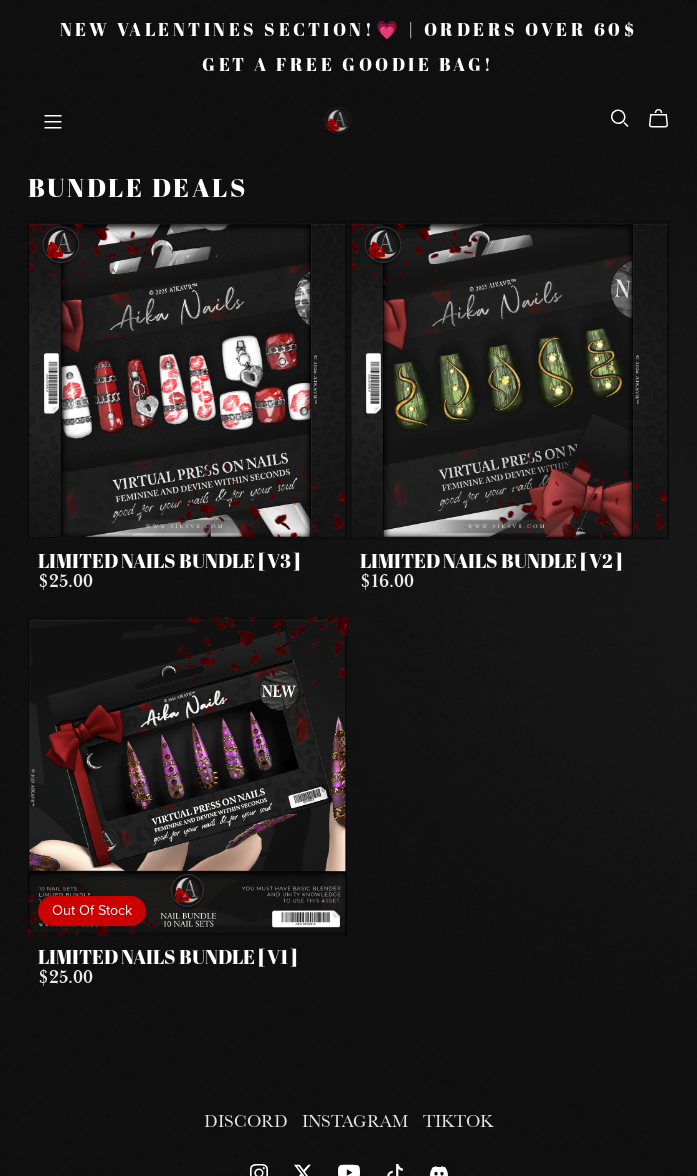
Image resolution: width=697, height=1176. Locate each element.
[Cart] (666, 118)
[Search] (620, 118)
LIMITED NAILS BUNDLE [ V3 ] (169, 563)
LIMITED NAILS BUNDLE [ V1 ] (167, 959)
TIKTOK (458, 1120)
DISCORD (248, 1120)
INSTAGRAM (357, 1120)
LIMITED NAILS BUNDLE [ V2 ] (491, 563)
